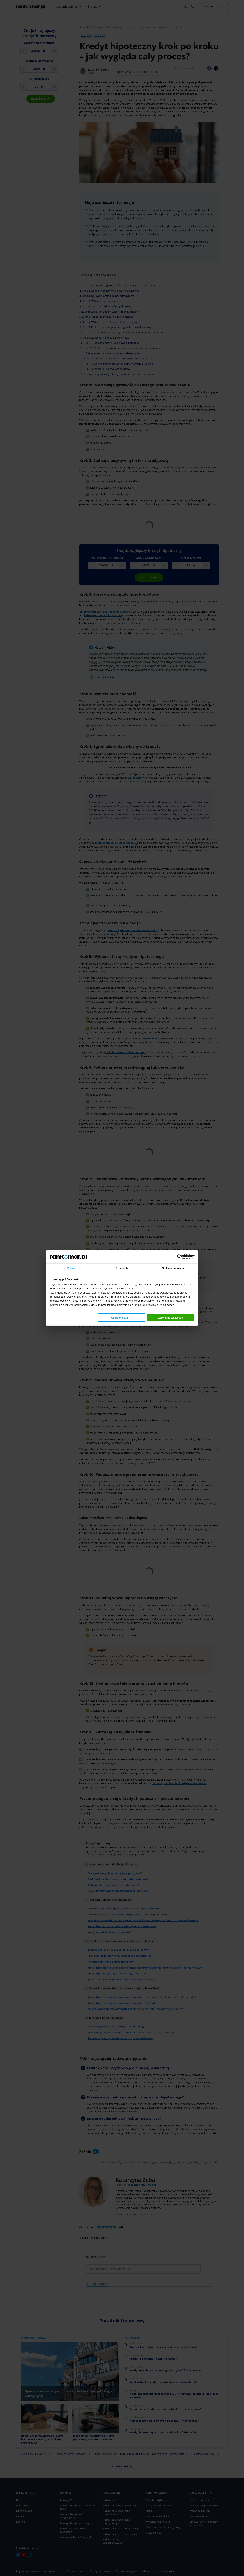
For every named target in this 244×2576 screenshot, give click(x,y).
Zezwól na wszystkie (170, 1317)
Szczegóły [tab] (122, 1268)
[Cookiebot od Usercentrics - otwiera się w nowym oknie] (180, 1256)
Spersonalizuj (121, 1317)
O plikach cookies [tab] (173, 1268)
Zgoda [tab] (71, 1268)
